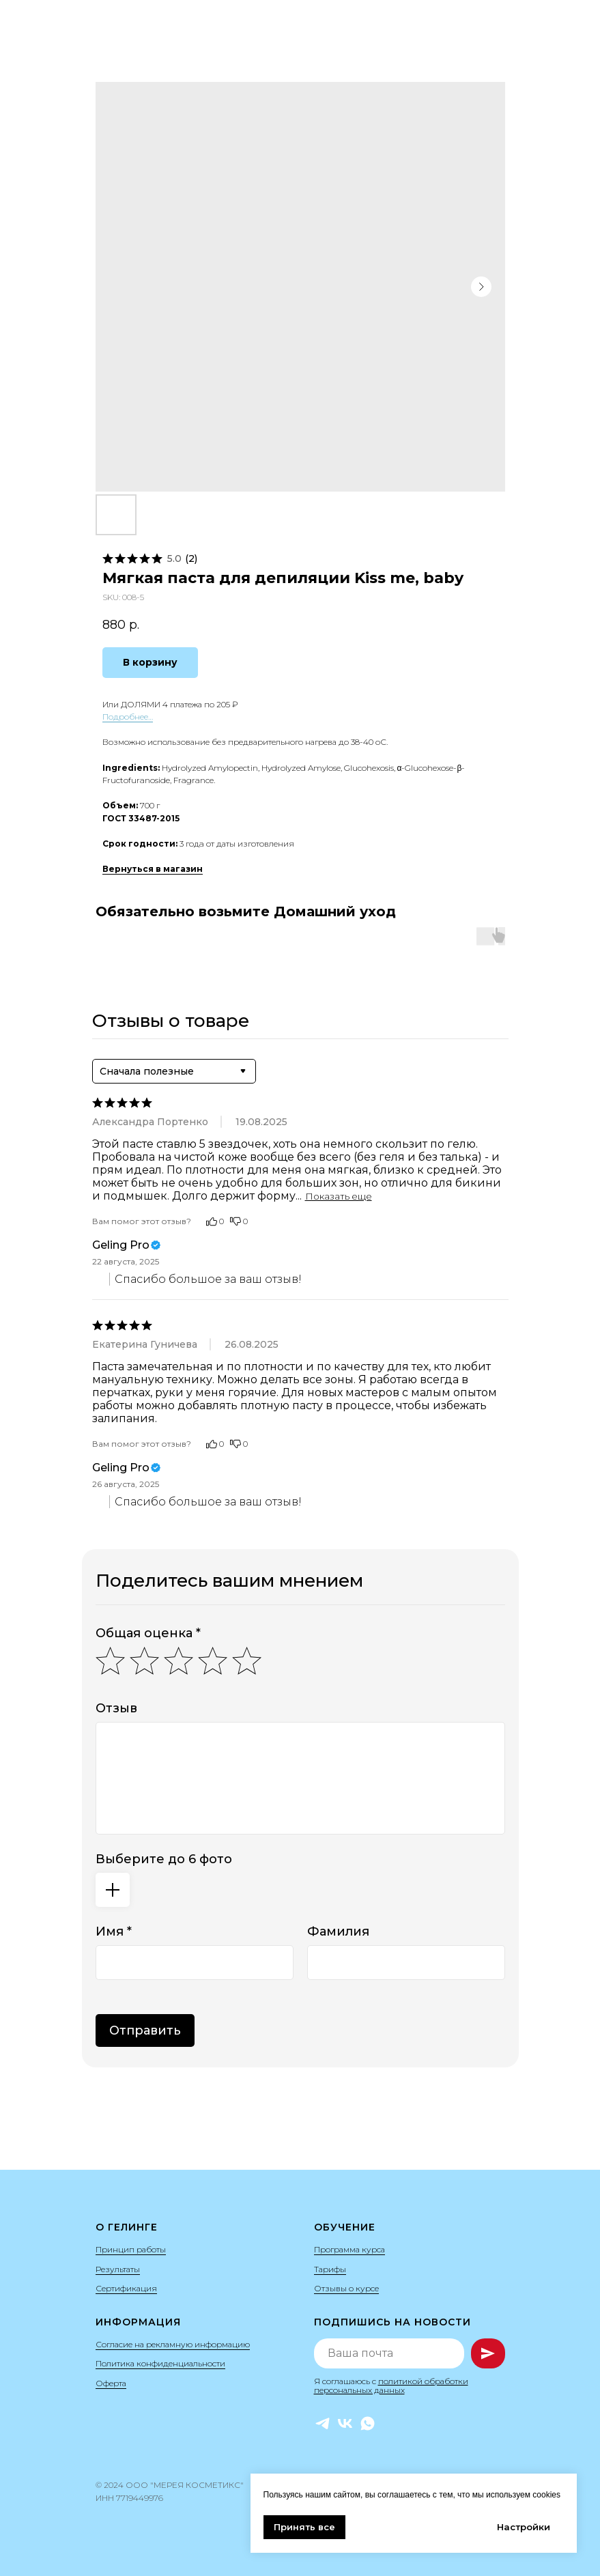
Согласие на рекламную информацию (173, 2344)
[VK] (345, 2423)
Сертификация (126, 2288)
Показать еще (338, 1196)
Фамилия (338, 1931)
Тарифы (330, 2269)
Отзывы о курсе (346, 2288)
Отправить (145, 2030)
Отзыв (116, 1708)
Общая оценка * (148, 1633)
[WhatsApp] (367, 2423)
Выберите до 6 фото (164, 1859)
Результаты (118, 2269)
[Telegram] (322, 2423)
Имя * (114, 1931)
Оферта (111, 2383)
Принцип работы (131, 2249)
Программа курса (349, 2249)
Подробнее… (127, 716)
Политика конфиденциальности (160, 2363)
